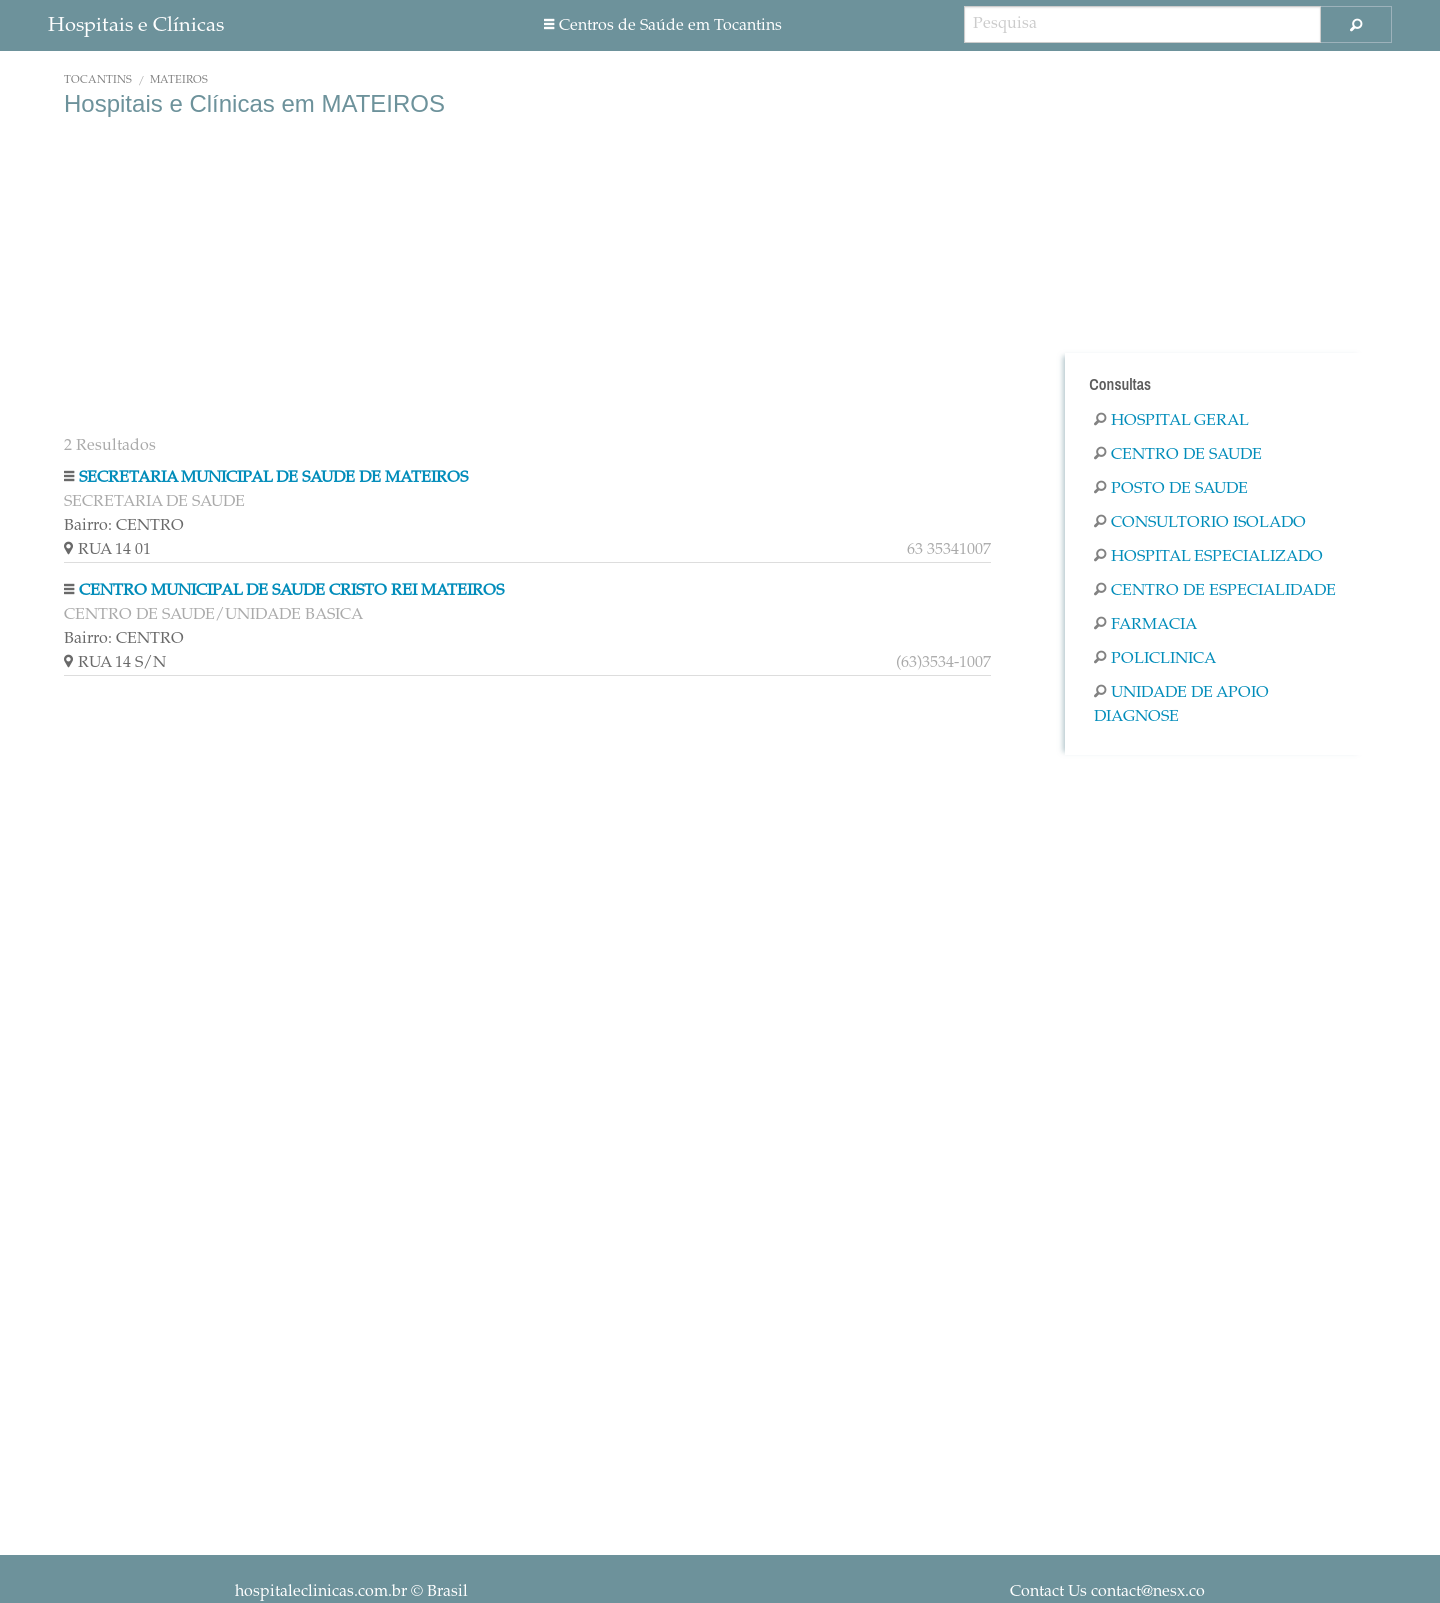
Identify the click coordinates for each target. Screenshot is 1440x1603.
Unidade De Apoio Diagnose (1181, 705)
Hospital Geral (1171, 421)
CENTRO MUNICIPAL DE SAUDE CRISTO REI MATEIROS (291, 591)
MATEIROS (179, 80)
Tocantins (98, 80)
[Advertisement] (527, 278)
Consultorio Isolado (1200, 523)
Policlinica (1155, 659)
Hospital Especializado (1208, 557)
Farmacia (1145, 625)
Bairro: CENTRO (124, 526)
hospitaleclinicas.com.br (321, 1592)
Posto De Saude (1171, 489)
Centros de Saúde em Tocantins (663, 26)
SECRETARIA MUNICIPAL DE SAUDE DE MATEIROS (273, 478)
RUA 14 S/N (527, 663)
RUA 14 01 (527, 550)
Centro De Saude (1178, 455)
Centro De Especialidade (1215, 591)
